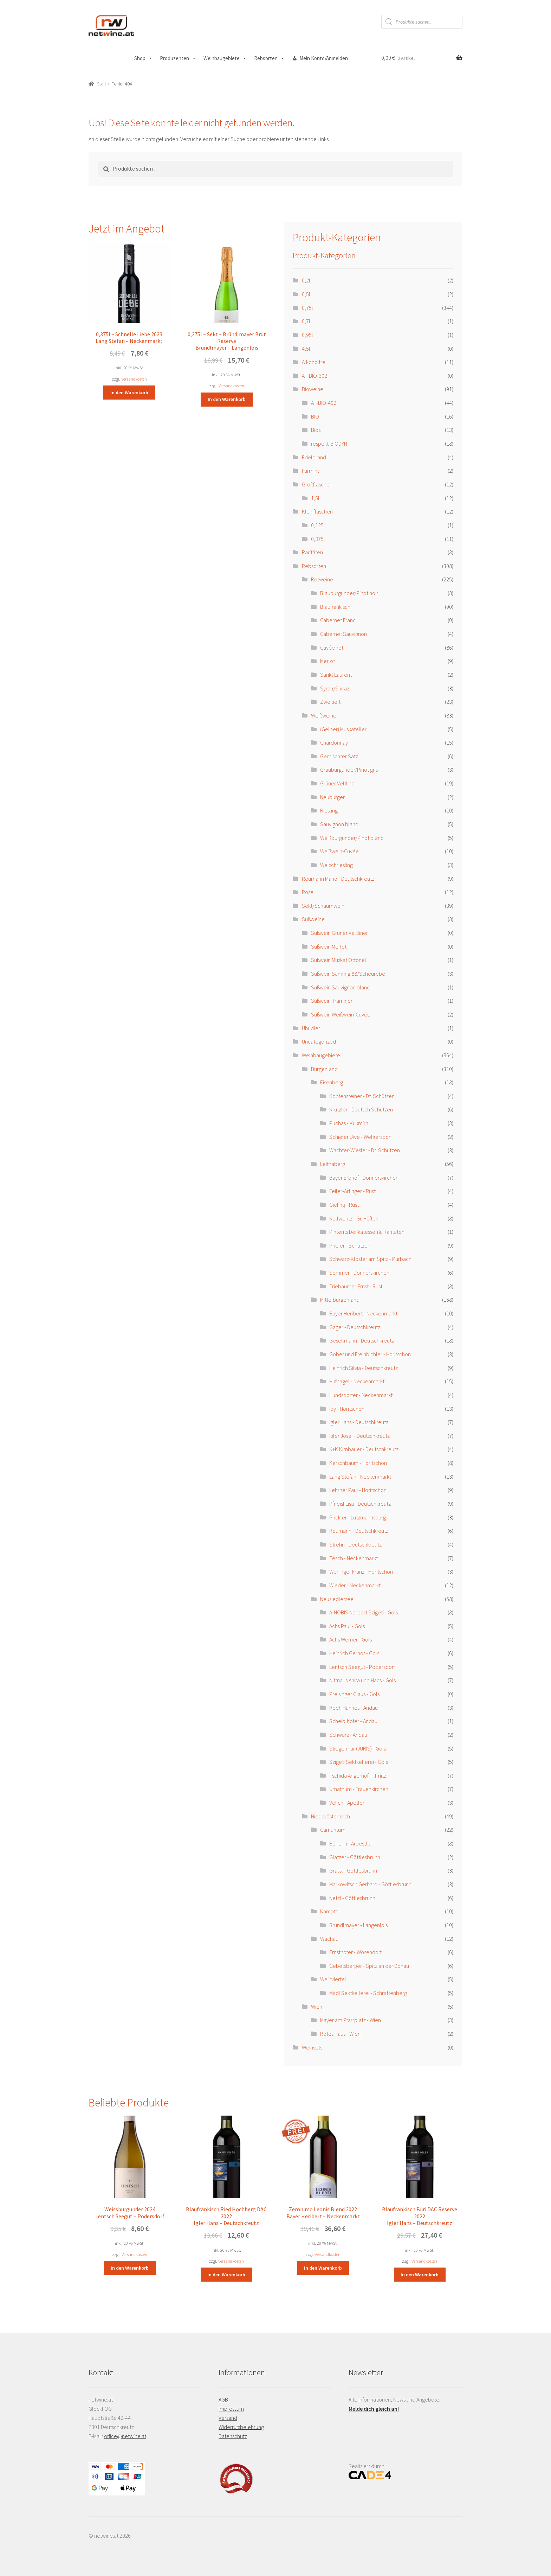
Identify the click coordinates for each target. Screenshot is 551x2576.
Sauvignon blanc (339, 824)
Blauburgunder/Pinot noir (349, 593)
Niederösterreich (330, 1816)
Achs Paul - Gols (347, 1626)
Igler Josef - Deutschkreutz (359, 1435)
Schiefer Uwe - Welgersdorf (360, 1136)
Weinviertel (333, 1979)
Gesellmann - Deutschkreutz (361, 1340)
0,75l (307, 307)
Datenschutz (233, 2436)
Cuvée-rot (331, 647)
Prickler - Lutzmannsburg (357, 1517)
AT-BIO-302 (314, 375)
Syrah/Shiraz (334, 688)
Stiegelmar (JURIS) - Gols (357, 1748)
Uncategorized (319, 1041)
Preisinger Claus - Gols (354, 1693)
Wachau (329, 1938)
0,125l (318, 525)
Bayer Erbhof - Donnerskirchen (363, 1177)
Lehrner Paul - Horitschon (358, 1489)
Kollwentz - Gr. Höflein (354, 1218)
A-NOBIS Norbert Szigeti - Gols (363, 1612)
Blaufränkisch (335, 606)
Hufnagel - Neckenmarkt (356, 1381)
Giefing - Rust (344, 1204)
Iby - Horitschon (346, 1408)
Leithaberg (332, 1163)
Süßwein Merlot (328, 946)
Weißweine (323, 715)
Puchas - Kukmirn (348, 1123)
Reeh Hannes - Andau (353, 1707)
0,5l (306, 294)
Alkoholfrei (314, 361)
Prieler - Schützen (349, 1245)
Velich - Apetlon (347, 1802)
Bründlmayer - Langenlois (358, 1924)
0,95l (307, 334)
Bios (315, 429)
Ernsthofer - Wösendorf (355, 1952)
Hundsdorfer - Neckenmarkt (361, 1394)
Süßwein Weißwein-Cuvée (340, 1014)
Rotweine (322, 579)
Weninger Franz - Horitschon (361, 1571)
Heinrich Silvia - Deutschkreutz (363, 1367)
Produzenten (178, 58)
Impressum (231, 2408)
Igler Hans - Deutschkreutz (358, 1422)
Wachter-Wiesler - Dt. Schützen (364, 1150)
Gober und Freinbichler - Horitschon (370, 1354)
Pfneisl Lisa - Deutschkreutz (360, 1503)
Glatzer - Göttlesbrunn (354, 1857)
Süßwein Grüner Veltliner (339, 932)
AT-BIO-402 (323, 402)
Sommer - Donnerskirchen (359, 1272)
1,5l (315, 498)
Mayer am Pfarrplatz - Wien (350, 2019)
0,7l (306, 321)
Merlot (327, 660)
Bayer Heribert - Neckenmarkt (363, 1313)
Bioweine (312, 389)
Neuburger (332, 797)
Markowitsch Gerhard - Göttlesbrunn (370, 1884)
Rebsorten (269, 58)
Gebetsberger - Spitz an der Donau (369, 1965)
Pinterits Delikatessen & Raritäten (366, 1231)
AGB (223, 2399)
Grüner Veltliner (338, 783)
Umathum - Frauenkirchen (358, 1788)
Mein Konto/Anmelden (323, 58)
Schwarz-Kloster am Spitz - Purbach (370, 1258)
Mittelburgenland (339, 1299)
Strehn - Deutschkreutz (355, 1544)
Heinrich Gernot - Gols (354, 1653)
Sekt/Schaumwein (323, 905)
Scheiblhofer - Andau (353, 1720)
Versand (228, 2417)
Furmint (310, 470)
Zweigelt (330, 701)
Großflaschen (317, 484)
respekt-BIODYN (329, 443)
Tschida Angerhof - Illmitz (357, 1775)
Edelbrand (314, 457)
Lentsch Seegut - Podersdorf (362, 1666)
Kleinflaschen (317, 511)
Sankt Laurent (336, 674)
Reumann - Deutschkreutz (358, 1530)
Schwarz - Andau (348, 1734)
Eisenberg (331, 1082)
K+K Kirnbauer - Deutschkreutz (363, 1449)
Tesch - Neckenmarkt (353, 1558)
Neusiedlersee (337, 1598)
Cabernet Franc (338, 620)
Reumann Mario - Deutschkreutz (338, 878)
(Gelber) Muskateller (343, 729)
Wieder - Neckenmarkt (355, 1585)
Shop (143, 58)
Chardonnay (334, 742)
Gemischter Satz (339, 756)
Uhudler (311, 1028)
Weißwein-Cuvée (339, 851)
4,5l (306, 348)
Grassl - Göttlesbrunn (353, 1870)
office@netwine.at (125, 2436)
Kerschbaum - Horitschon (358, 1462)
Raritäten (312, 552)
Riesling (329, 810)
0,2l (306, 280)
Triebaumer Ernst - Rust (355, 1286)
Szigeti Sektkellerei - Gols (358, 1761)
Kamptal (330, 1911)
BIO (315, 416)
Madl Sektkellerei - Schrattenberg (368, 1992)
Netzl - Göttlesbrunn (352, 1897)
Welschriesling (336, 864)
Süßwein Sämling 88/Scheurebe (348, 973)
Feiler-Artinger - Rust (352, 1190)
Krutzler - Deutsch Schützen (361, 1109)
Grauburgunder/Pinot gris (349, 769)
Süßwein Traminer (331, 1000)
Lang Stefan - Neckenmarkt (360, 1476)
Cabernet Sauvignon (343, 633)
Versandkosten (134, 379)
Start (101, 84)
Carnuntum (332, 1829)
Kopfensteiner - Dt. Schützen (362, 1095)
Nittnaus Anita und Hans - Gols (362, 1680)
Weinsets (312, 2047)
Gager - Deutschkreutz (354, 1327)
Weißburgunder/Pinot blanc (351, 837)
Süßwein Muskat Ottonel (338, 959)
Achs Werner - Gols (350, 1639)
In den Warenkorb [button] (129, 392)
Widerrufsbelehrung (241, 2426)
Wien (316, 2006)
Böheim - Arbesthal (351, 1843)
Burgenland (324, 1068)
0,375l (318, 538)
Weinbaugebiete (225, 58)
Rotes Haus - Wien (340, 2033)
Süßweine (313, 919)
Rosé (307, 891)
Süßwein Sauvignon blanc (340, 987)
